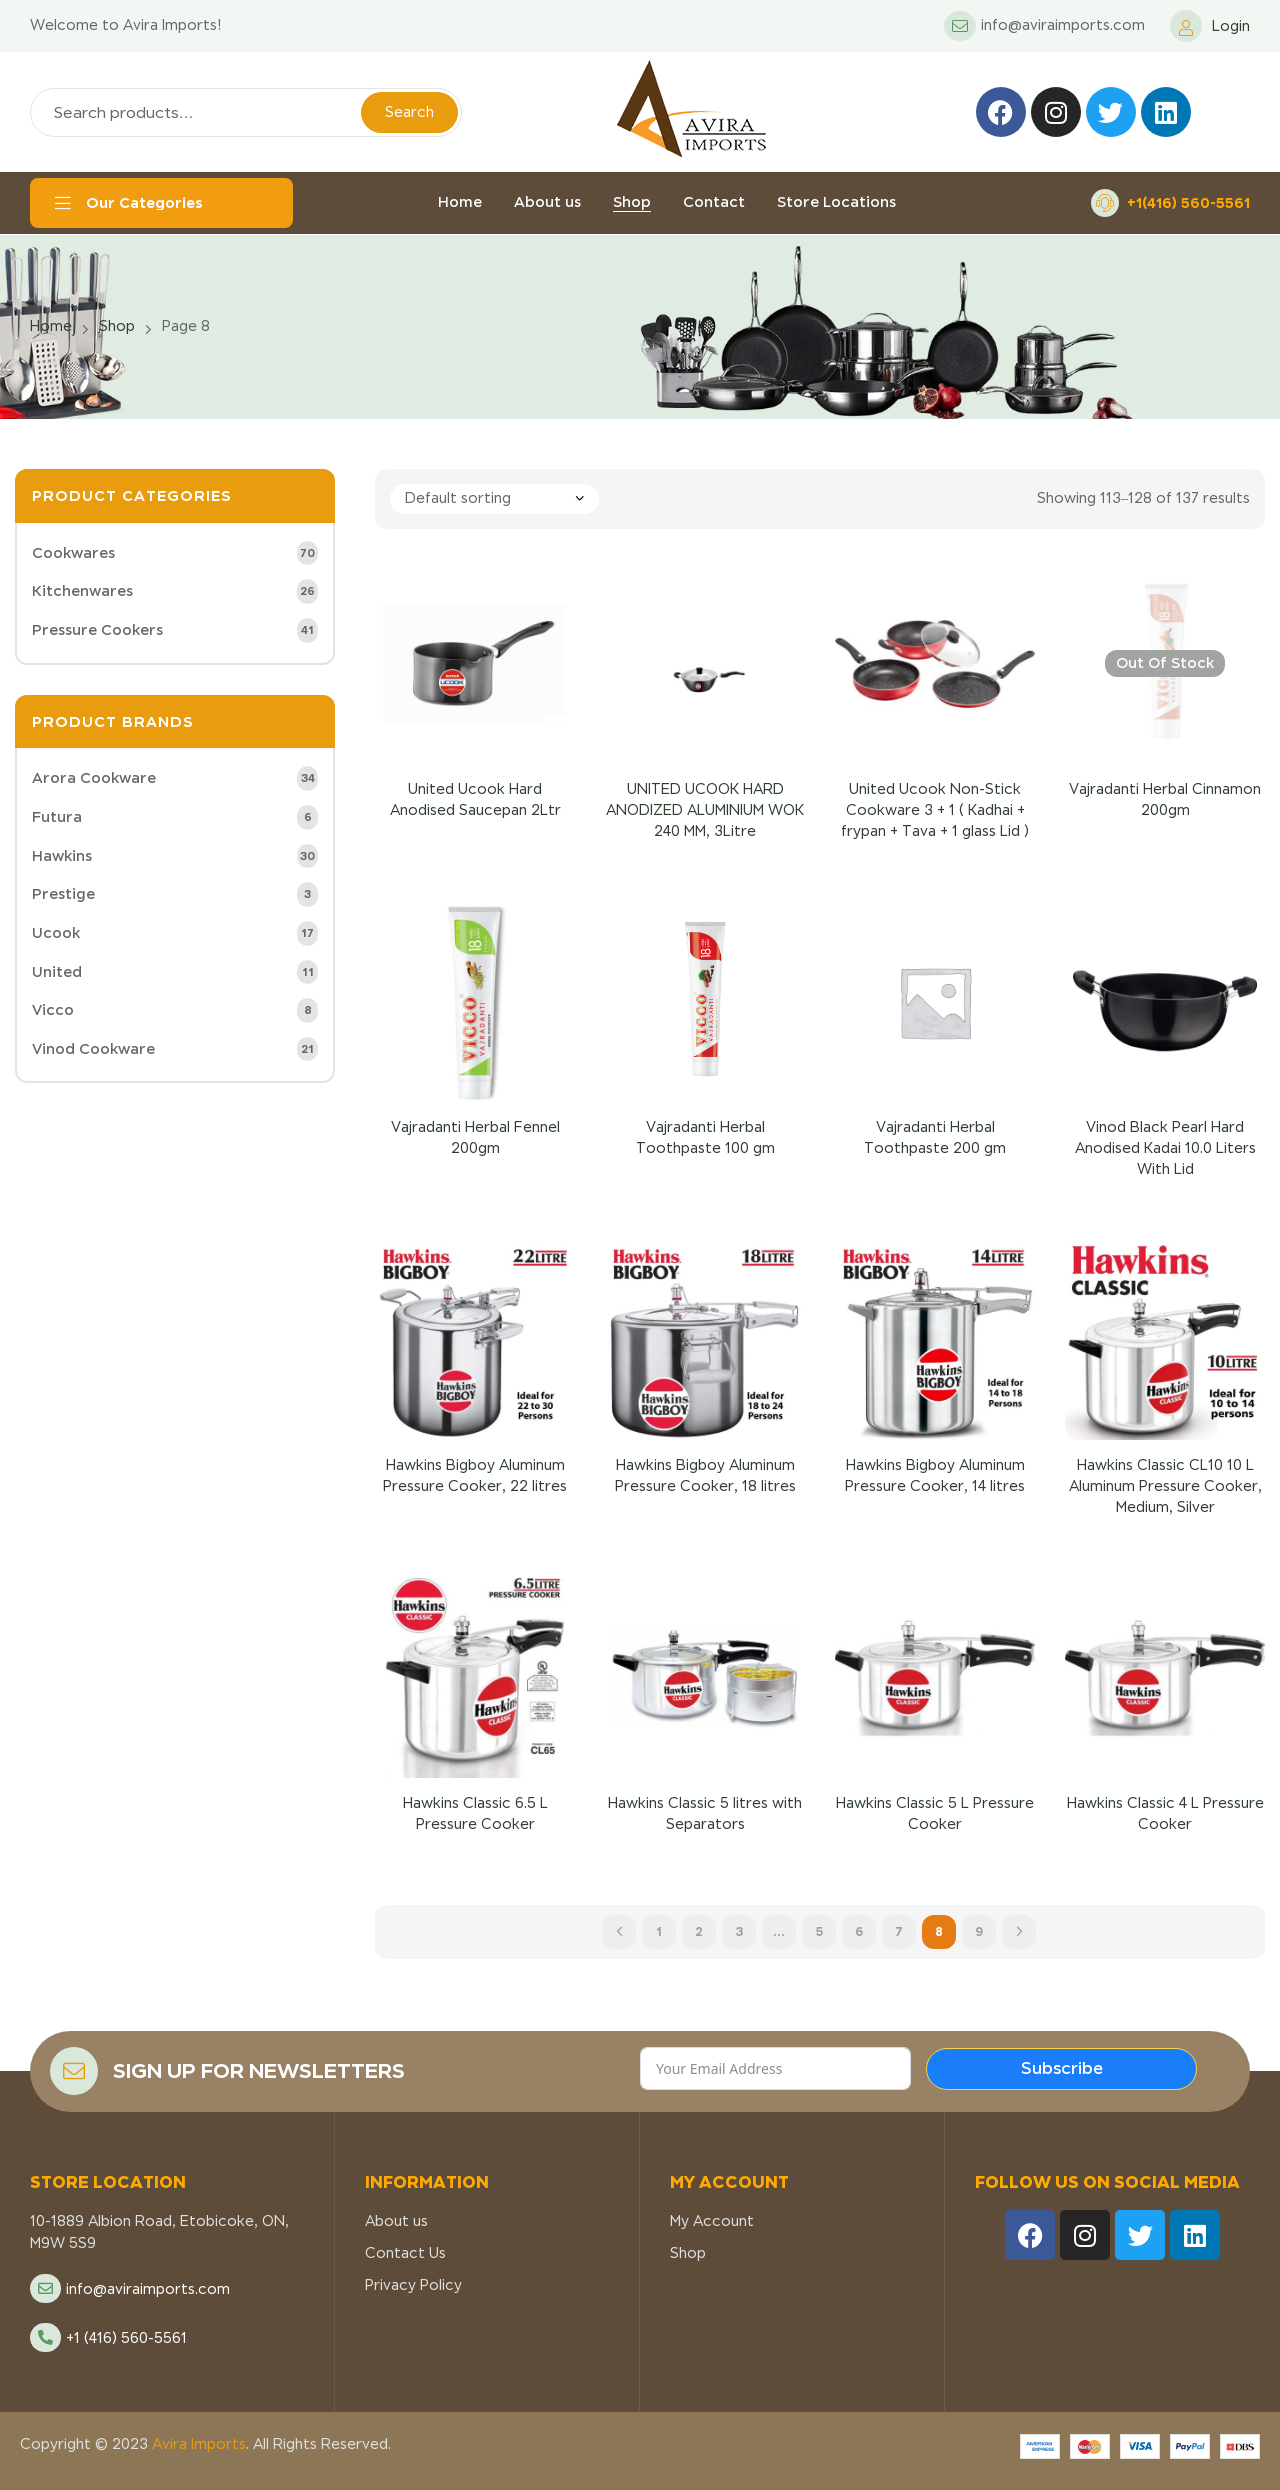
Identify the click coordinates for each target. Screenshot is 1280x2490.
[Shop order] (494, 499)
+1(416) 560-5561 (1188, 202)
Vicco (53, 1010)
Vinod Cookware (93, 1049)
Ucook (56, 933)
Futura (57, 817)
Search (409, 112)
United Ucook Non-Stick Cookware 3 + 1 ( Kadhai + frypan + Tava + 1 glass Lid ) (935, 810)
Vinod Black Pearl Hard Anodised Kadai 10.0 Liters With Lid (1165, 1148)
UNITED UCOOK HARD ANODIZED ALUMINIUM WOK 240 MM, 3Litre (705, 810)
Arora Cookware (94, 778)
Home (51, 326)
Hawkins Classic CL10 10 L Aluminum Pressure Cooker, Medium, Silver (1165, 1486)
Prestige (63, 894)
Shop (117, 326)
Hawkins (62, 856)
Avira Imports (197, 2444)
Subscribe (1062, 2068)
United (57, 972)
